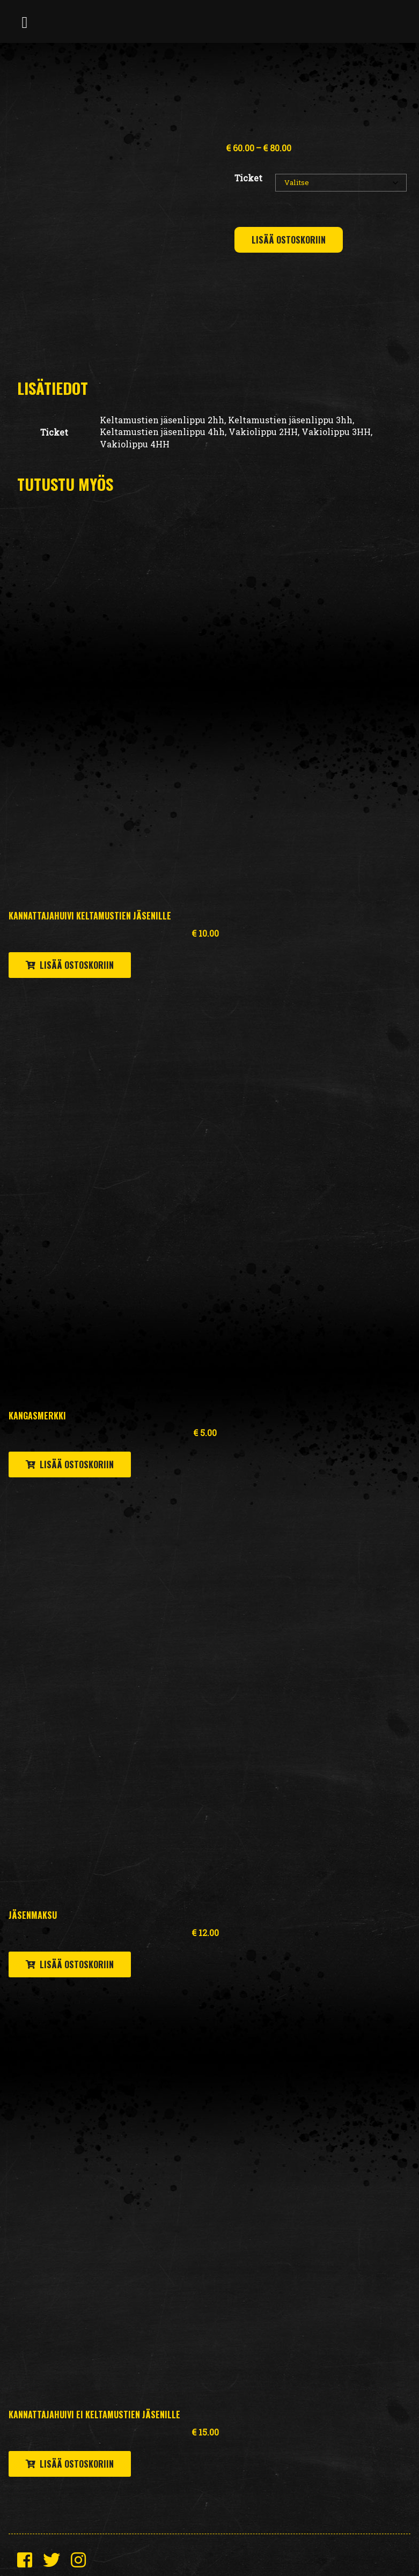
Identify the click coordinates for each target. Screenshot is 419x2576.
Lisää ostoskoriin (289, 239)
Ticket (248, 177)
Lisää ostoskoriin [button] (77, 965)
